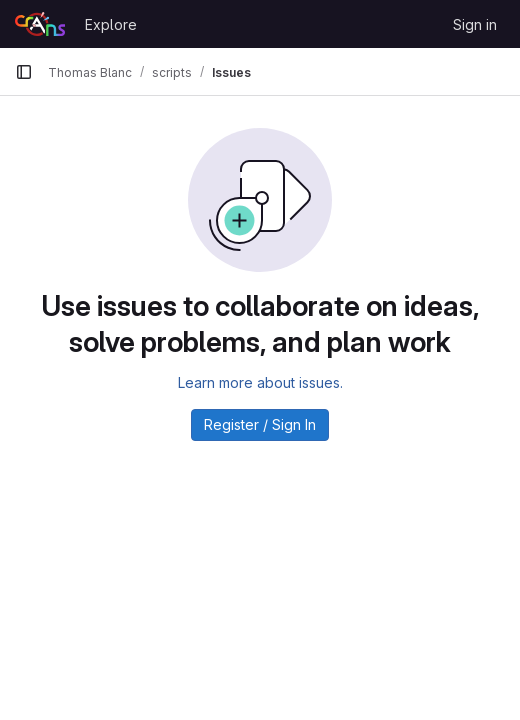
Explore (111, 24)
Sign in (475, 24)
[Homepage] (40, 24)
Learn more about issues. (260, 382)
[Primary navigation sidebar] (24, 72)
